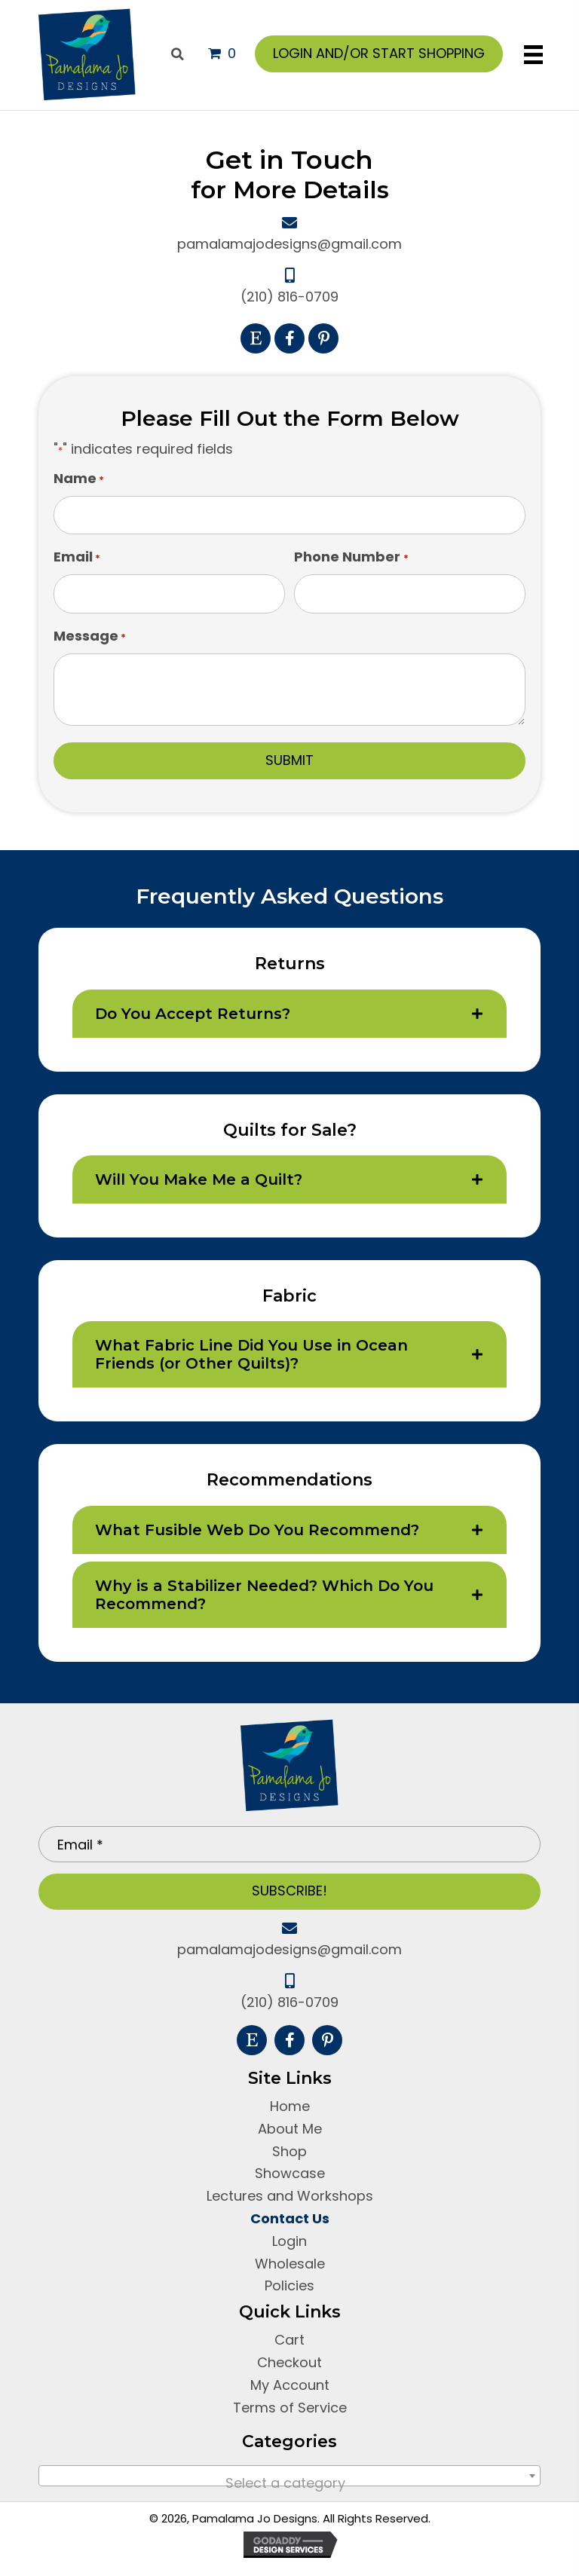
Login (289, 2241)
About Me (290, 2128)
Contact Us (289, 2218)
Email (77, 557)
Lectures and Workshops (290, 2195)
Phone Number (351, 557)
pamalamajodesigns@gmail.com (289, 243)
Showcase (290, 2173)
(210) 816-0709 (289, 296)
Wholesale (290, 2263)
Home (290, 2106)
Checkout (289, 2362)
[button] (255, 338)
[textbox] (290, 2483)
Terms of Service (290, 2407)
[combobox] (289, 2475)
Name (79, 478)
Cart (289, 2339)
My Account (289, 2385)
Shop (289, 2151)
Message (90, 636)
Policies (289, 2285)
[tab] (289, 1014)
